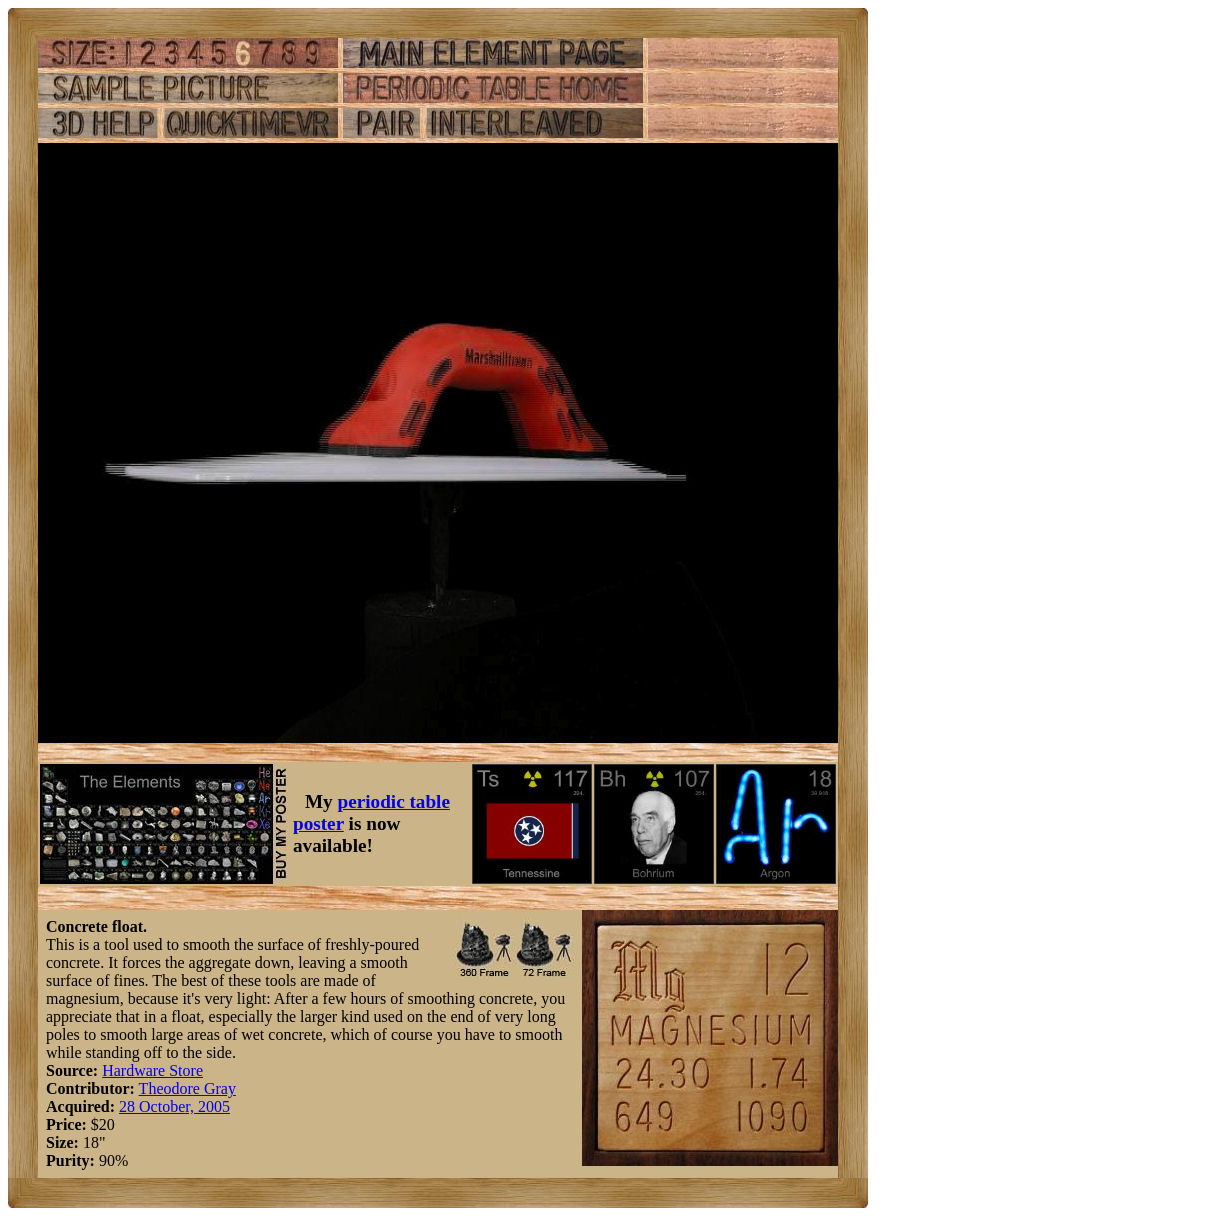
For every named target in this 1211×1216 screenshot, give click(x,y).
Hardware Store (152, 1070)
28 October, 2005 (174, 1106)
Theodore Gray (187, 1088)
